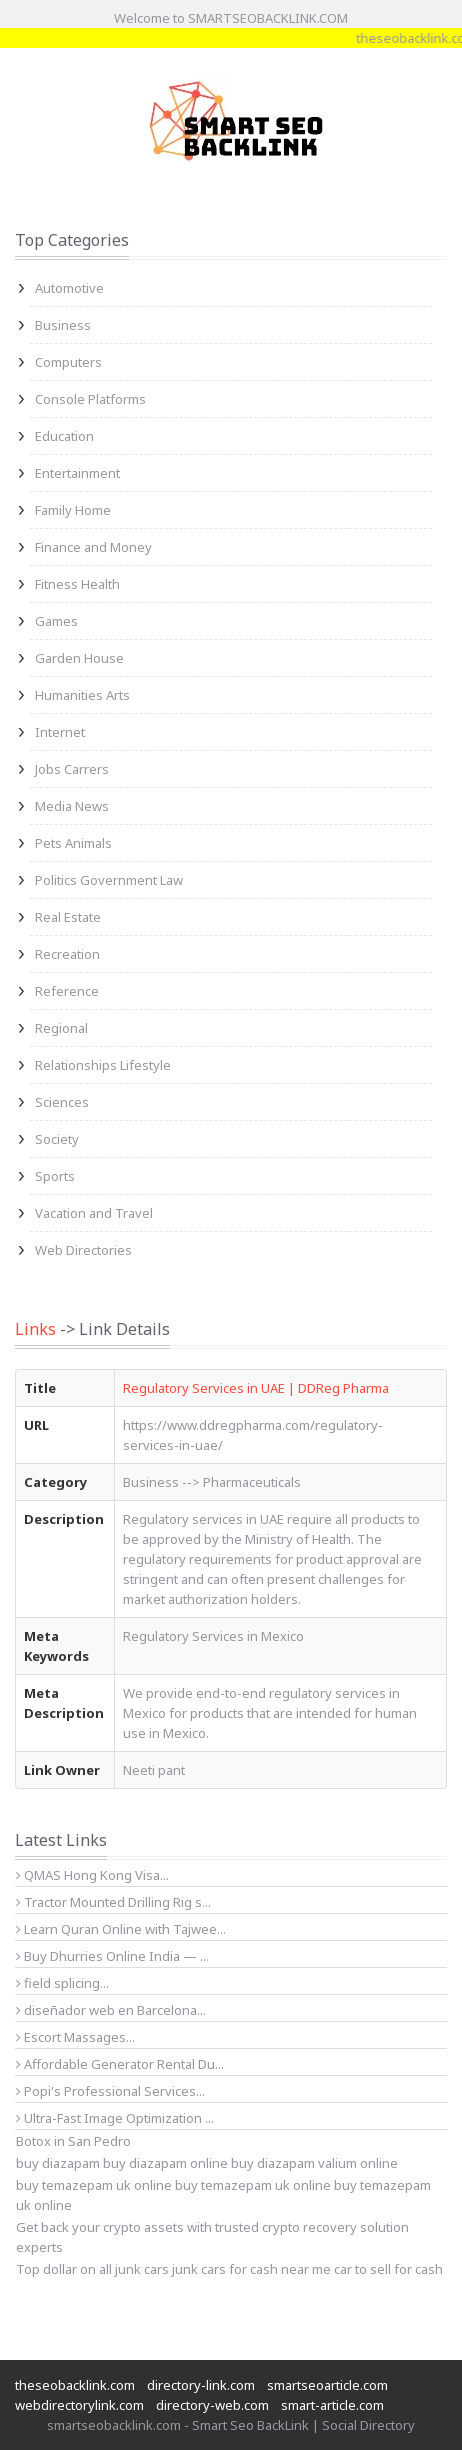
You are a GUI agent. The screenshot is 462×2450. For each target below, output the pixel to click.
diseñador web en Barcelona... (111, 2010)
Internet (60, 732)
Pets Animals (73, 843)
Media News (72, 806)
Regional (61, 1028)
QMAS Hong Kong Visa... (92, 1875)
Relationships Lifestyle (103, 1065)
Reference (67, 991)
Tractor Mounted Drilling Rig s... (113, 1902)
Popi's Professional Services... (110, 2091)
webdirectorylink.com (79, 2405)
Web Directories (83, 1250)
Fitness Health (77, 584)
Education (64, 436)
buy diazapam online (165, 2163)
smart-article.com (332, 2405)
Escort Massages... (75, 2037)
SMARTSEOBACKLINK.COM (268, 18)
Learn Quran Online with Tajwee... (121, 1929)
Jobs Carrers (72, 769)
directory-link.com (201, 2385)
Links (35, 1329)
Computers (68, 362)
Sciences (62, 1102)
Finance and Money (93, 547)
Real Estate (68, 917)
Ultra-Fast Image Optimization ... (115, 2118)
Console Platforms (90, 399)
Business (63, 325)
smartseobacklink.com (114, 2425)
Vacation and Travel (94, 1213)
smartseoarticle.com (327, 2385)
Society (57, 1139)
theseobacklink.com (75, 2385)
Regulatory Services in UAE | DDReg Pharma (256, 1388)
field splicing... (62, 1983)
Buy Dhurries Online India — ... (112, 1956)
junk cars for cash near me (251, 2269)
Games (56, 621)
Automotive (69, 288)
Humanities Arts (82, 695)
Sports (55, 1176)
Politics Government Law (109, 880)
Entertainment (77, 473)
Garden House (79, 658)
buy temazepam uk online (253, 2185)
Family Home (73, 510)
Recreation (67, 954)
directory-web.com (212, 2405)
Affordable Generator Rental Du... (120, 2064)
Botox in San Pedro (73, 2141)
